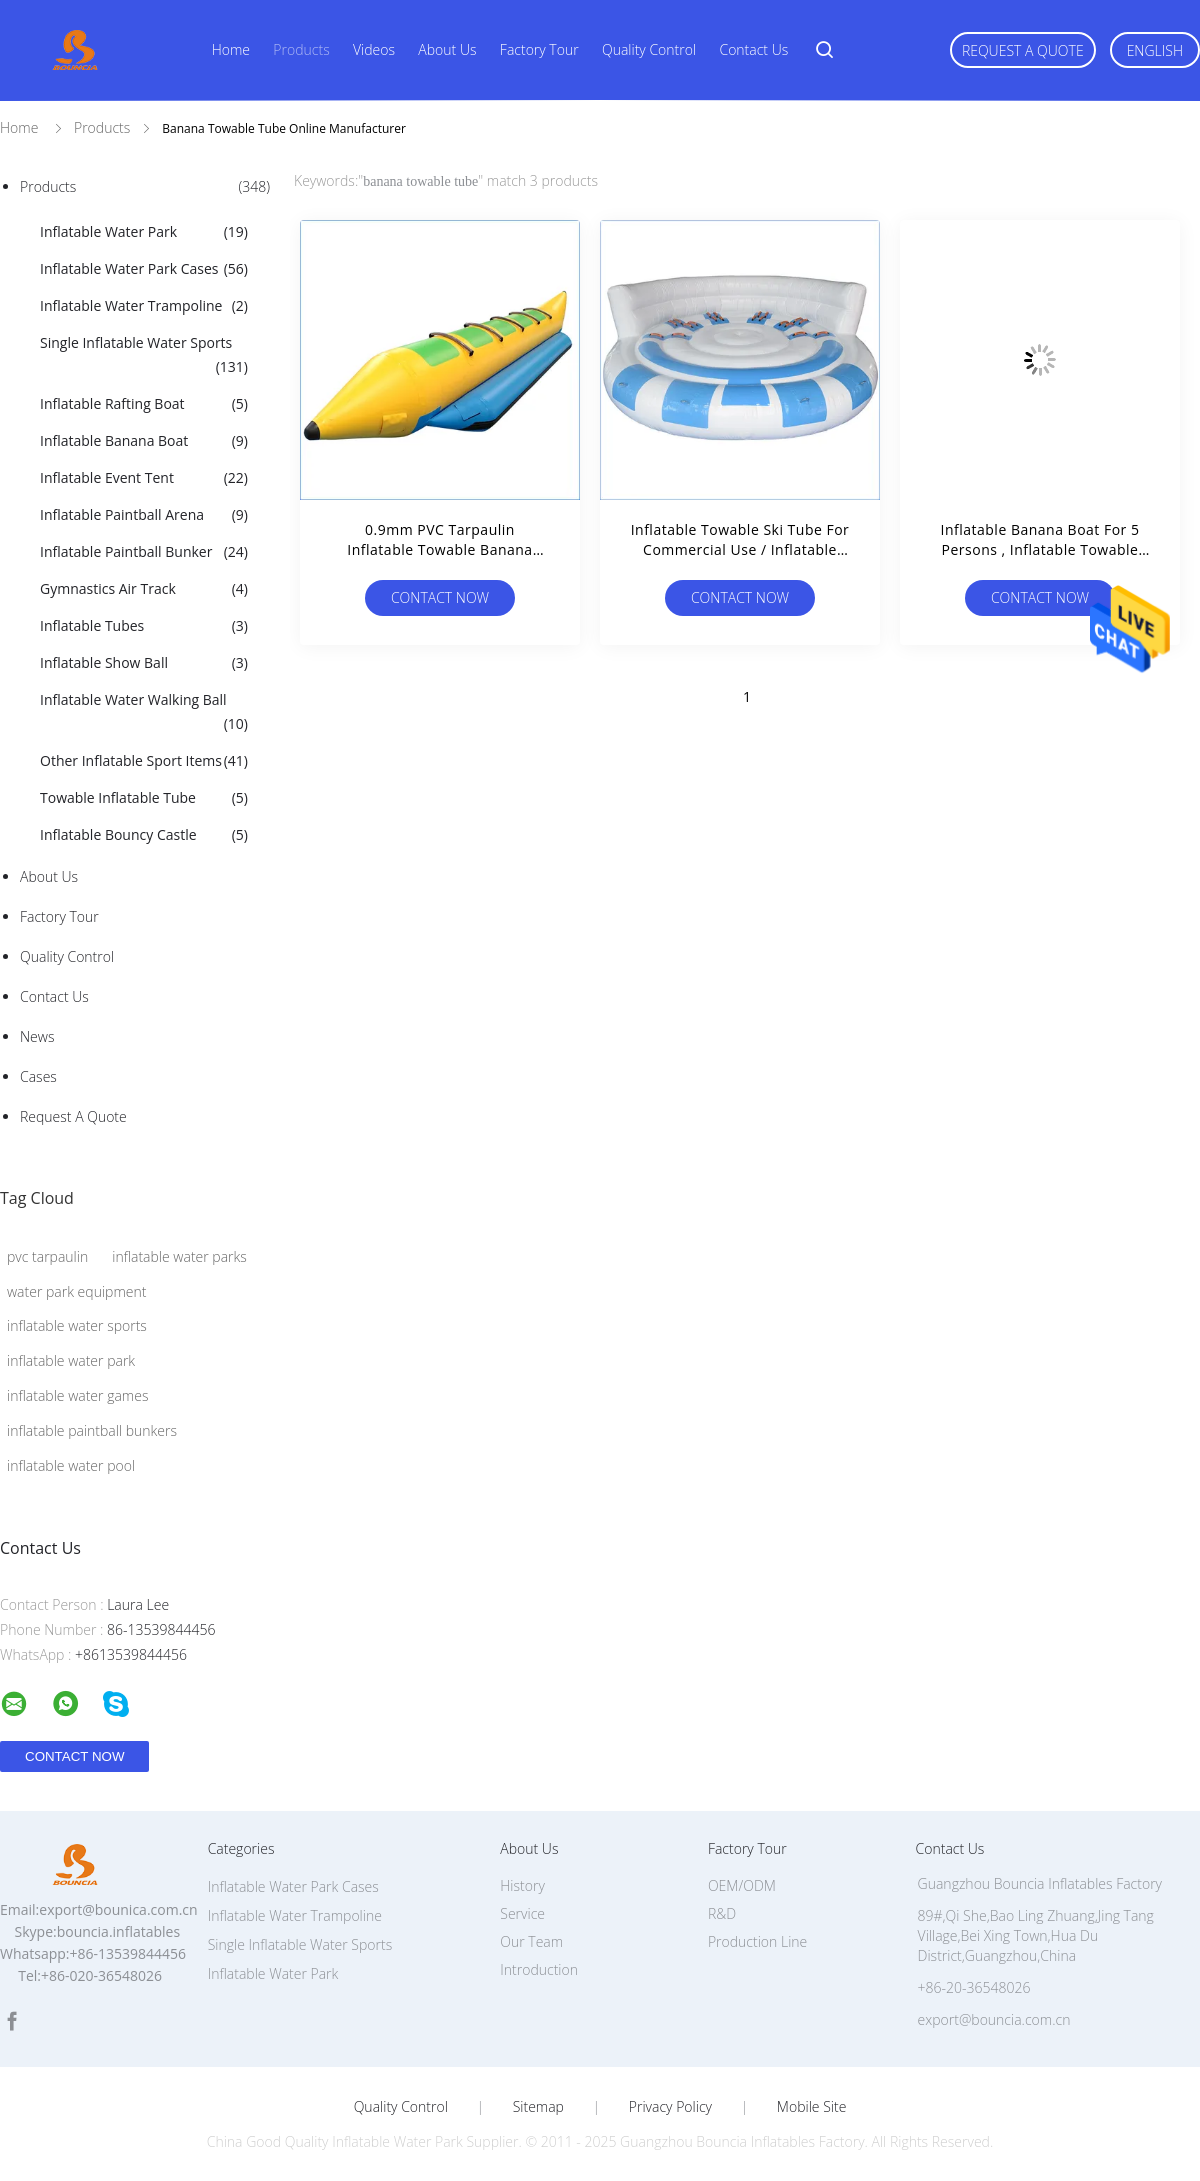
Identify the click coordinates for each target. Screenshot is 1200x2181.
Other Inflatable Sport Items (144, 761)
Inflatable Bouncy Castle (144, 835)
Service (522, 1913)
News (37, 1036)
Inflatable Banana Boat (144, 441)
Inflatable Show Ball (144, 663)
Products (301, 49)
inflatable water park (71, 1360)
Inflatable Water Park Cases (144, 269)
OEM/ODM (742, 1885)
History (522, 1885)
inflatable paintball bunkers (92, 1430)
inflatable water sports (77, 1325)
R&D (722, 1913)
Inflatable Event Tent (144, 478)
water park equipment (76, 1291)
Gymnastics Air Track (144, 589)
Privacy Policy (670, 2107)
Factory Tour (539, 49)
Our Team (531, 1941)
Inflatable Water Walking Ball (144, 713)
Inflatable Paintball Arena (144, 515)
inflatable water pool (71, 1465)
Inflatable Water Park (144, 232)
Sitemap (538, 2107)
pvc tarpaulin (47, 1256)
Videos (374, 49)
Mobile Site (811, 2107)
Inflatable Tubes (144, 626)
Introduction (539, 1969)
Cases (38, 1076)
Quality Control (649, 49)
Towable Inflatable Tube (144, 798)
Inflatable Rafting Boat (144, 404)
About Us (447, 49)
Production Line (757, 1941)
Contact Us (753, 49)
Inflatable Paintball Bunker (144, 552)
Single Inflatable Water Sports (144, 356)
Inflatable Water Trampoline (144, 306)
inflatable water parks (179, 1256)
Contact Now (440, 597)
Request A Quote (1023, 50)
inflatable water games (77, 1395)
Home (231, 49)
